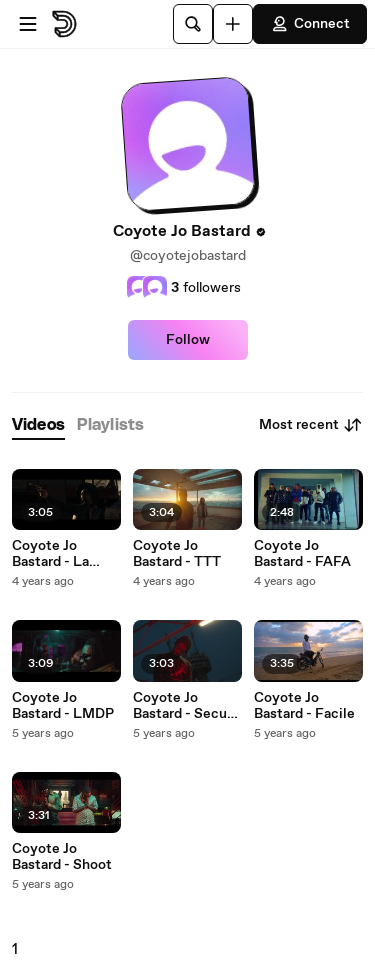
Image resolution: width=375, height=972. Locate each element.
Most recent (311, 425)
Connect (310, 24)
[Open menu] (28, 24)
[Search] (193, 24)
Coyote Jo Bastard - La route (50, 554)
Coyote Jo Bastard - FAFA (302, 554)
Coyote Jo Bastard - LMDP (63, 706)
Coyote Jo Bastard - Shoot (62, 857)
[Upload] (233, 24)
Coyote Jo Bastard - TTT (177, 554)
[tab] (38, 425)
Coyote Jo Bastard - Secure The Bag (186, 706)
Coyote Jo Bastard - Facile (304, 706)
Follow (188, 340)
